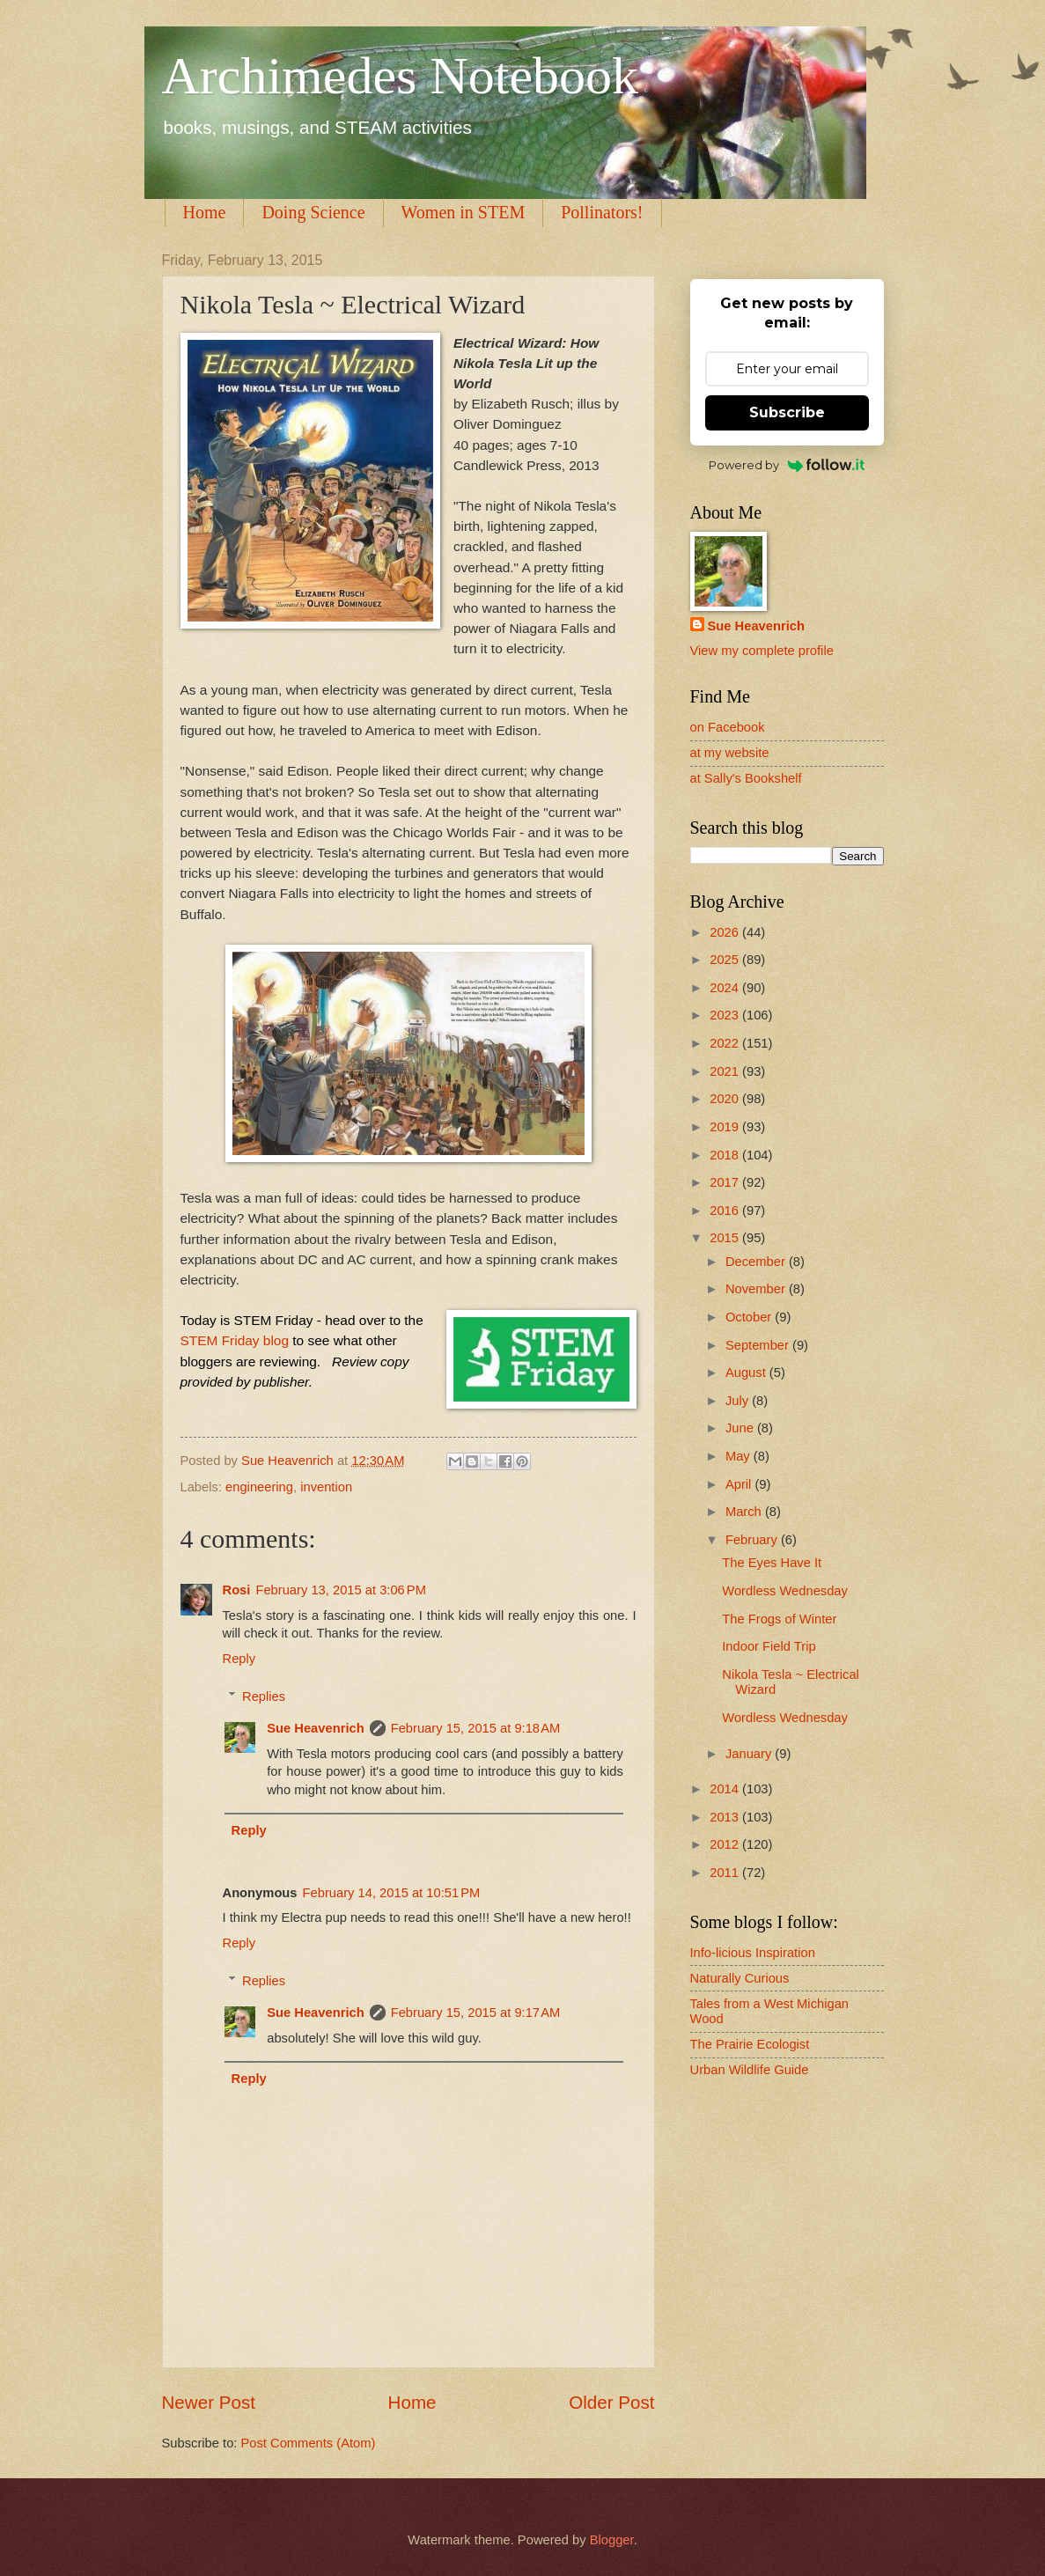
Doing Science (312, 212)
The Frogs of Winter (779, 1619)
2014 (726, 1789)
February (753, 1540)
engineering (259, 1487)
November (757, 1289)
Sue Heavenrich (315, 1728)
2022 (726, 1043)
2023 (726, 1015)
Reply (239, 1659)
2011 (726, 1873)
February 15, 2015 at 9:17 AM (476, 2013)
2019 (726, 1127)
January (750, 1754)
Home (204, 212)
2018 (726, 1155)
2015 (726, 1238)
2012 (726, 1844)
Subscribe (787, 412)
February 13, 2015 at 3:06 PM (340, 1590)
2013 (726, 1817)
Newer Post (208, 2402)
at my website (729, 753)
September (758, 1345)
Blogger (612, 2540)
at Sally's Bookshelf (746, 778)
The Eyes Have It (771, 1563)
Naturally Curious (740, 1978)
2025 (726, 960)
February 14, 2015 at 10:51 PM (392, 1893)
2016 (726, 1210)
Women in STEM (463, 212)
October (750, 1317)
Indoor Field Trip (768, 1646)
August (747, 1372)
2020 (726, 1099)
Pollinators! (602, 212)
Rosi (237, 1590)
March (745, 1512)
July (738, 1401)
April (740, 1484)
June (741, 1428)
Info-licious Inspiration (752, 1953)
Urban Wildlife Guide (749, 2070)
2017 (726, 1182)
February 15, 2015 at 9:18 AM (476, 1728)
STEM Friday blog (235, 1340)
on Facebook (727, 727)
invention (326, 1487)
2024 (726, 988)
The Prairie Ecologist (750, 2044)
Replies (263, 1696)
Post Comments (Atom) (308, 2443)
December (757, 1262)
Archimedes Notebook (400, 76)
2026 (726, 932)
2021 (726, 1071)
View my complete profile (762, 651)
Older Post (611, 2402)
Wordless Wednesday (785, 1591)
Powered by (787, 465)
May (739, 1456)
